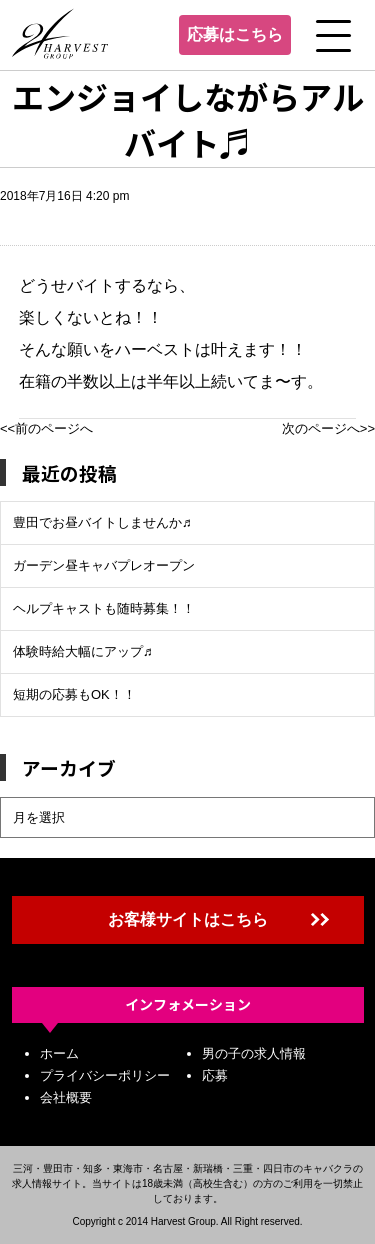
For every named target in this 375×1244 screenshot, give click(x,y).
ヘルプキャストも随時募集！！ (104, 608)
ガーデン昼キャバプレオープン (104, 565)
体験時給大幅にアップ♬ (83, 651)
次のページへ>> (328, 428)
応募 (215, 1075)
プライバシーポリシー (105, 1075)
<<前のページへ (46, 428)
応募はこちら (235, 34)
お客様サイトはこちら (188, 919)
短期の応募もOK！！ (74, 694)
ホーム (59, 1053)
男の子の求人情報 (254, 1053)
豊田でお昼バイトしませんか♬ (102, 522)
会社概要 (66, 1097)
